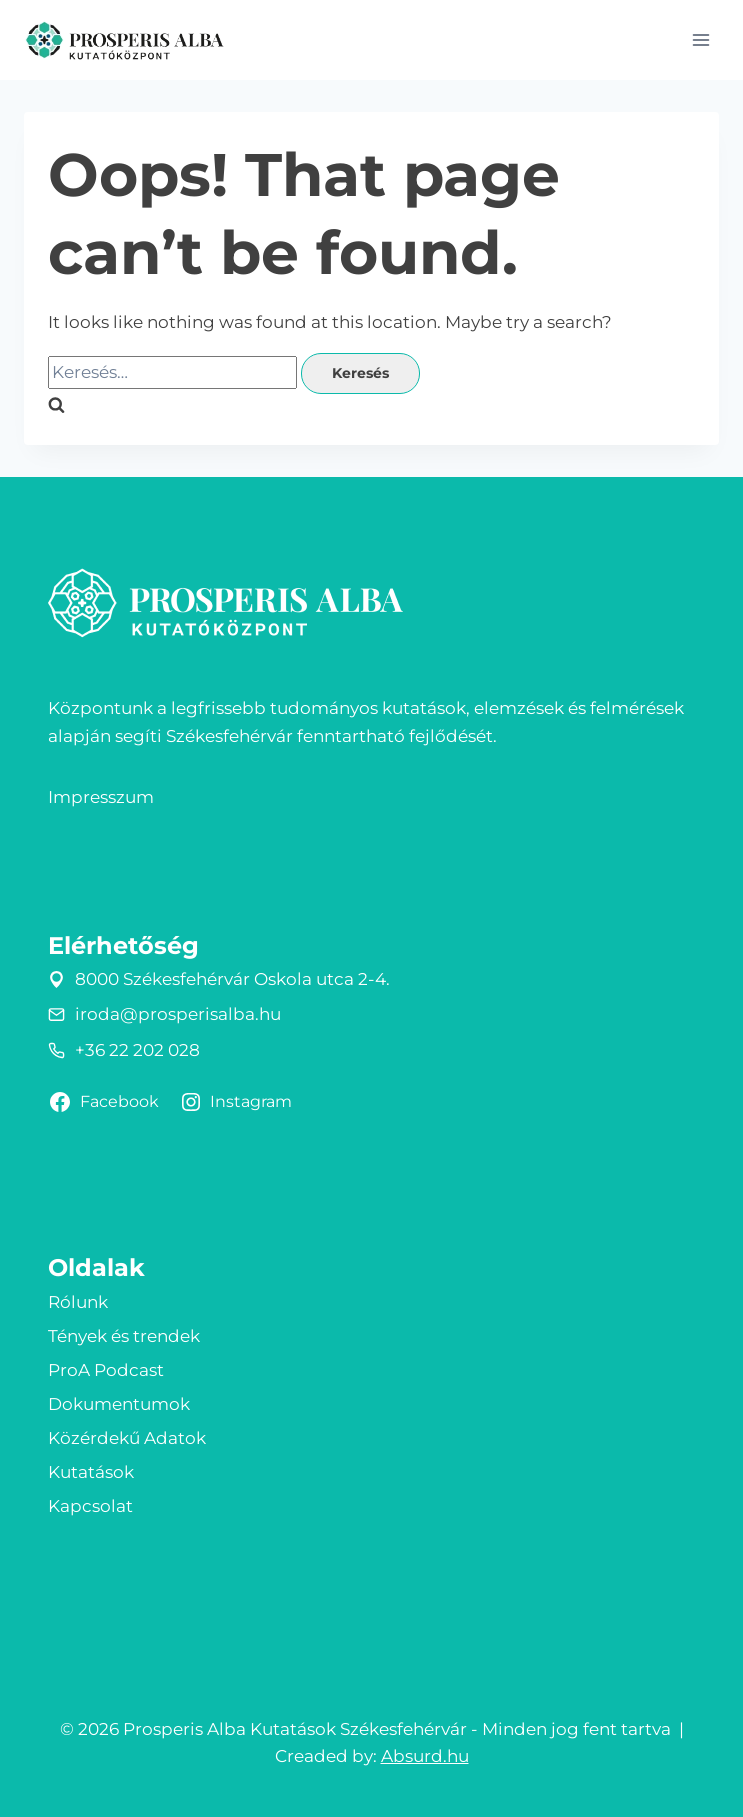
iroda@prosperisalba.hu (178, 1014)
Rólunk (78, 1302)
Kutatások (91, 1472)
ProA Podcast (106, 1370)
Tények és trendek (124, 1336)
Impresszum (101, 797)
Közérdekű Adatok (127, 1438)
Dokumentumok (119, 1404)
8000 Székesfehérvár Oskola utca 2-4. (232, 979)
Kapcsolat (90, 1506)
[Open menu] (700, 39)
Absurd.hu (425, 1756)
